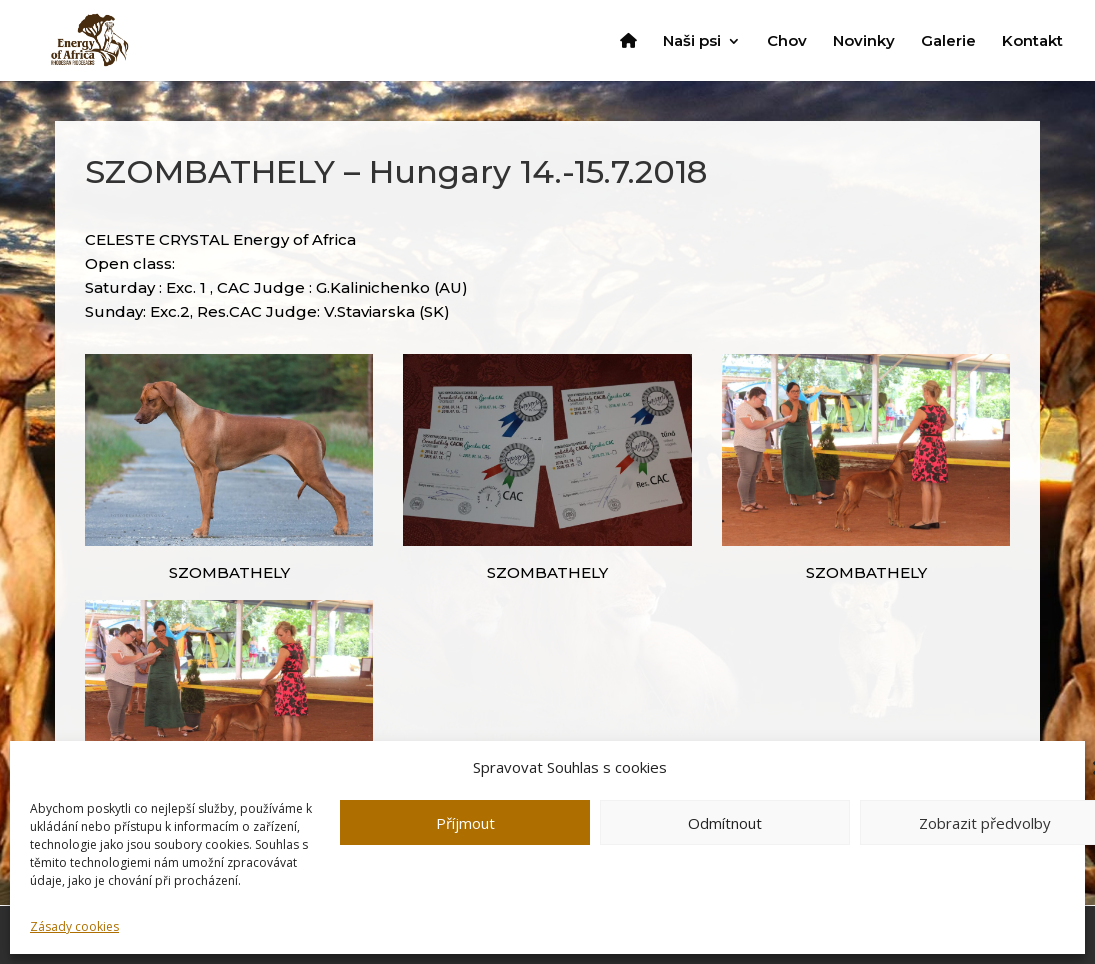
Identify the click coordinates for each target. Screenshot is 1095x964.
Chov (787, 42)
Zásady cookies (74, 926)
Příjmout (465, 823)
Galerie (948, 42)
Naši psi (692, 42)
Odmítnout (725, 823)
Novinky (864, 42)
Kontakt (1032, 42)
